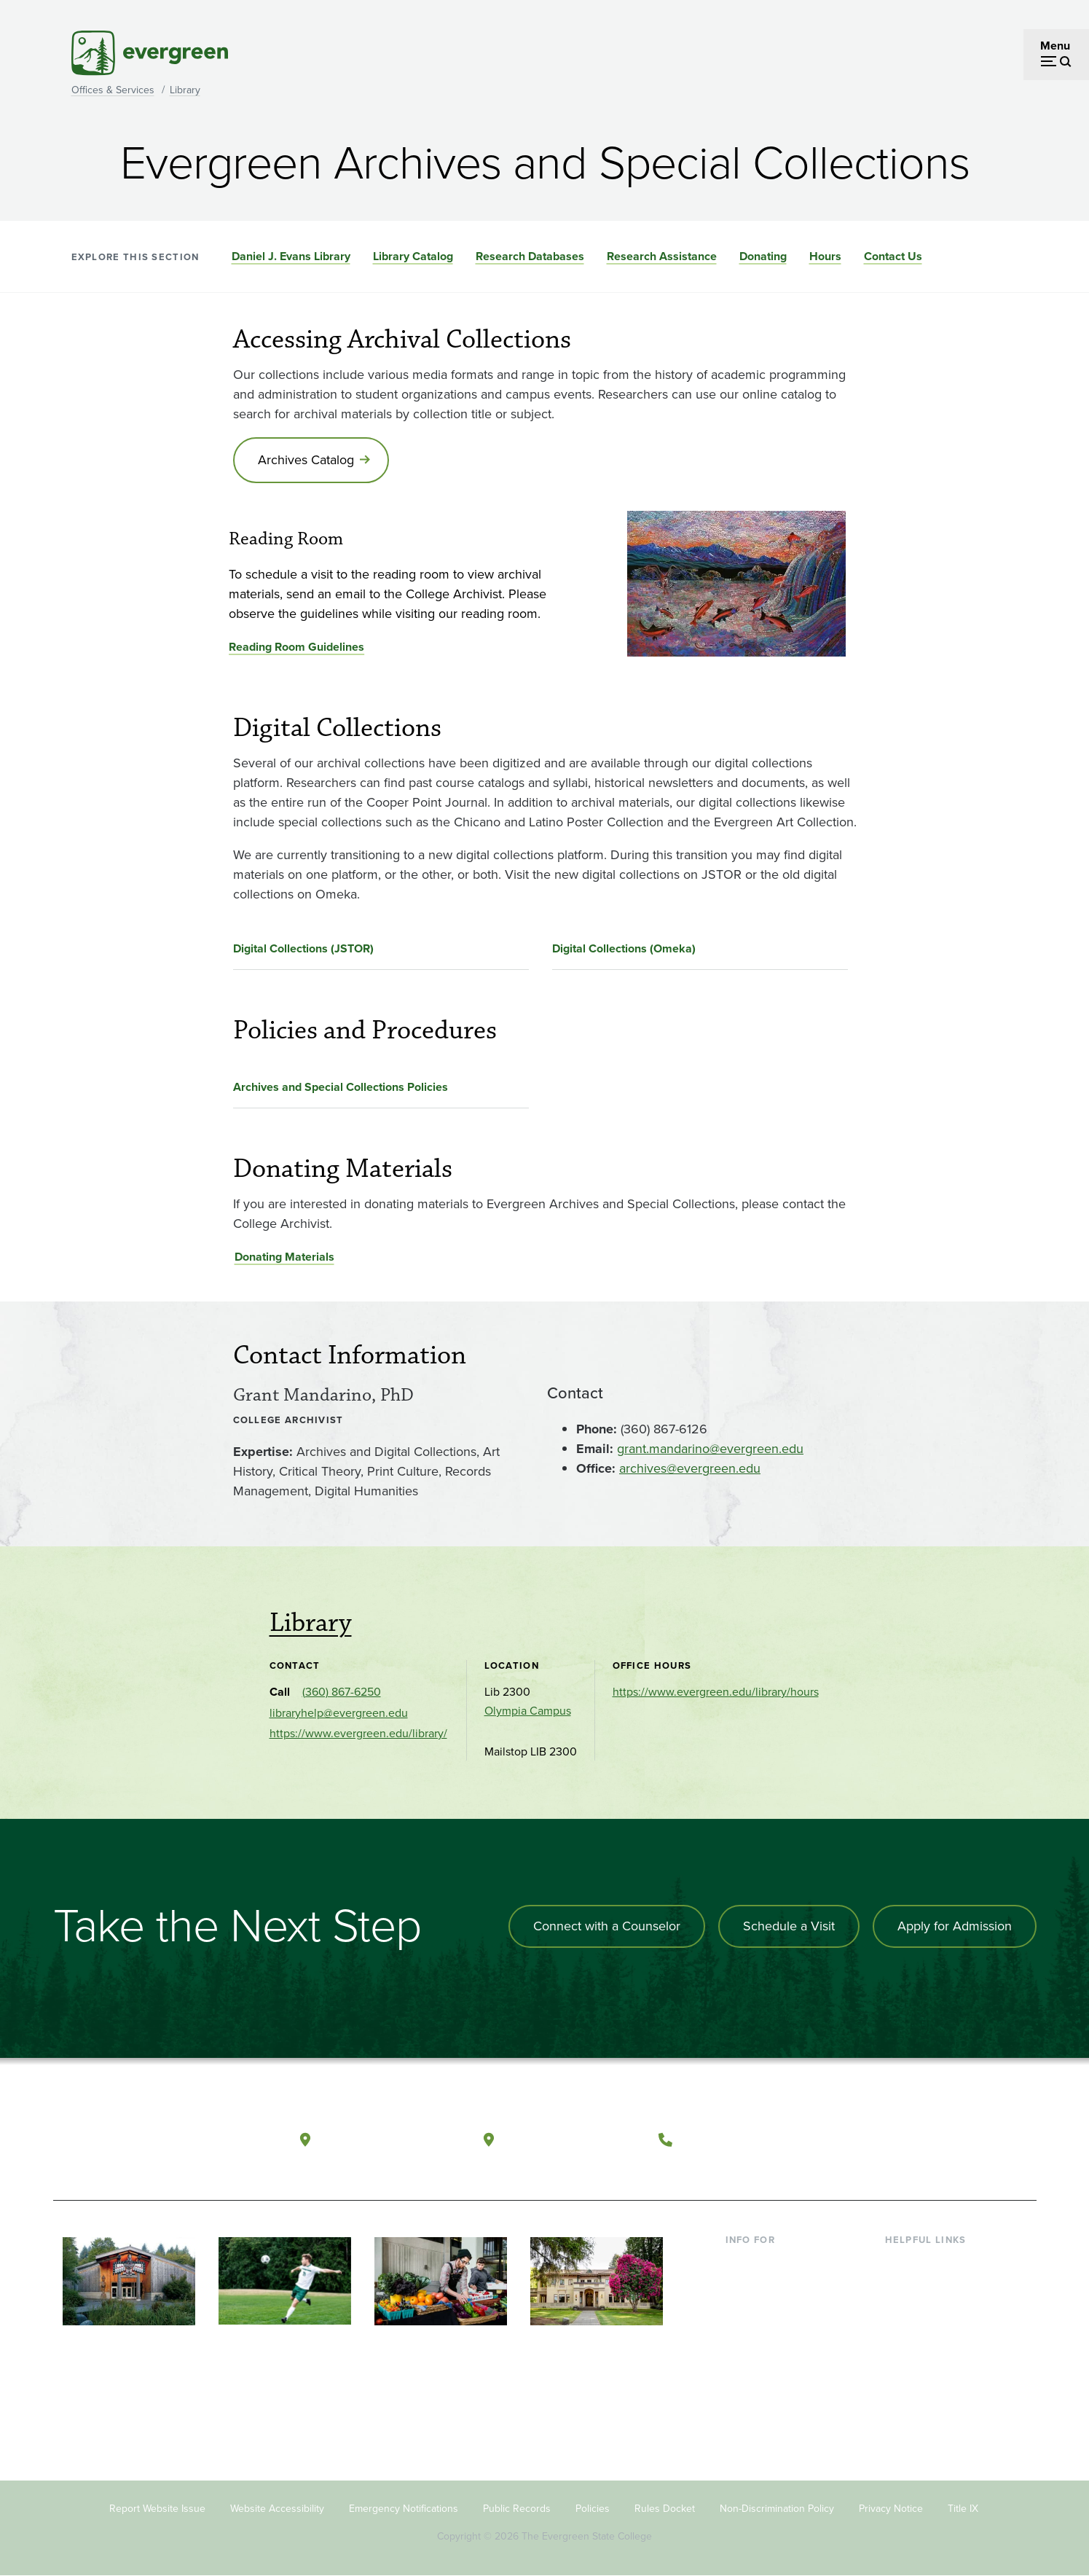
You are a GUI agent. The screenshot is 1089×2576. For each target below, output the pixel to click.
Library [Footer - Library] (902, 2261)
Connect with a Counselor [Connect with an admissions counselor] (606, 1926)
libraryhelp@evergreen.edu (339, 1712)
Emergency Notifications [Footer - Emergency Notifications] (403, 2508)
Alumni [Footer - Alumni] (744, 2379)
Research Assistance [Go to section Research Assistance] (662, 256)
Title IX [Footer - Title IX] (963, 2508)
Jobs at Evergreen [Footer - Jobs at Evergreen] (931, 2403)
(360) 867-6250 (341, 1691)
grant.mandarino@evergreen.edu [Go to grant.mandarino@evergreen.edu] (710, 1448)
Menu (1055, 45)
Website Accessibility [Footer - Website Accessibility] (277, 2508)
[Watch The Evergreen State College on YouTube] (911, 2140)
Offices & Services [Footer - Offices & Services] (931, 2309)
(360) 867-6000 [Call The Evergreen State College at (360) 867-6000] (734, 2139)
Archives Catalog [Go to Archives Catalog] (306, 459)
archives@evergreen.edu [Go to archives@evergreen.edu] (689, 1468)
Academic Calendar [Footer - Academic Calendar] (935, 2356)
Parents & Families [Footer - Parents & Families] (772, 2309)
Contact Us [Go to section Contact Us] (893, 256)
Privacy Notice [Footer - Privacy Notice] (891, 2508)
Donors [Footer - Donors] (744, 2356)
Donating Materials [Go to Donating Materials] (284, 1256)
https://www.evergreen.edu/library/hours (716, 1691)
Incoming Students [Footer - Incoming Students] (773, 2285)
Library (185, 90)
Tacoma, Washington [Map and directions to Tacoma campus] (572, 2139)
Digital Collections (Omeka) (624, 948)
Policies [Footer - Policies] (592, 2508)
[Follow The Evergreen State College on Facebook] (881, 2140)
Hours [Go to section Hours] (825, 256)
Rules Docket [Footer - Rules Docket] (664, 2508)
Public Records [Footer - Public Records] (517, 2508)
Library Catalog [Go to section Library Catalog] (413, 256)
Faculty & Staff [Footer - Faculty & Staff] (762, 2332)
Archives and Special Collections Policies (340, 1086)
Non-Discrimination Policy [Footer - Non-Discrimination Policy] (777, 2508)
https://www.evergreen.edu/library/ (358, 1733)
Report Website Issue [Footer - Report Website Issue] (157, 2508)
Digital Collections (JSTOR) (303, 948)
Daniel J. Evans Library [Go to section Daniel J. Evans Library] (291, 256)
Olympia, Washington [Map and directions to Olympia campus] (390, 2139)
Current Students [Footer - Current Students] (769, 2261)
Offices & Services (112, 90)
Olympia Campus (527, 1710)
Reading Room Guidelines (296, 646)
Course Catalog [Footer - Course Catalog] (924, 2332)
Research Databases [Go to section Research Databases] (530, 256)
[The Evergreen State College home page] (157, 2143)
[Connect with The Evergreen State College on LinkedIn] (971, 2140)
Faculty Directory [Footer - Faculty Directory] (928, 2285)
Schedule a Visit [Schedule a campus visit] (789, 1926)
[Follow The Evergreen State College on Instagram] (941, 2140)
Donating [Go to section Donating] (763, 256)
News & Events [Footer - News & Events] (923, 2379)
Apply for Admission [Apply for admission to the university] (954, 1926)
